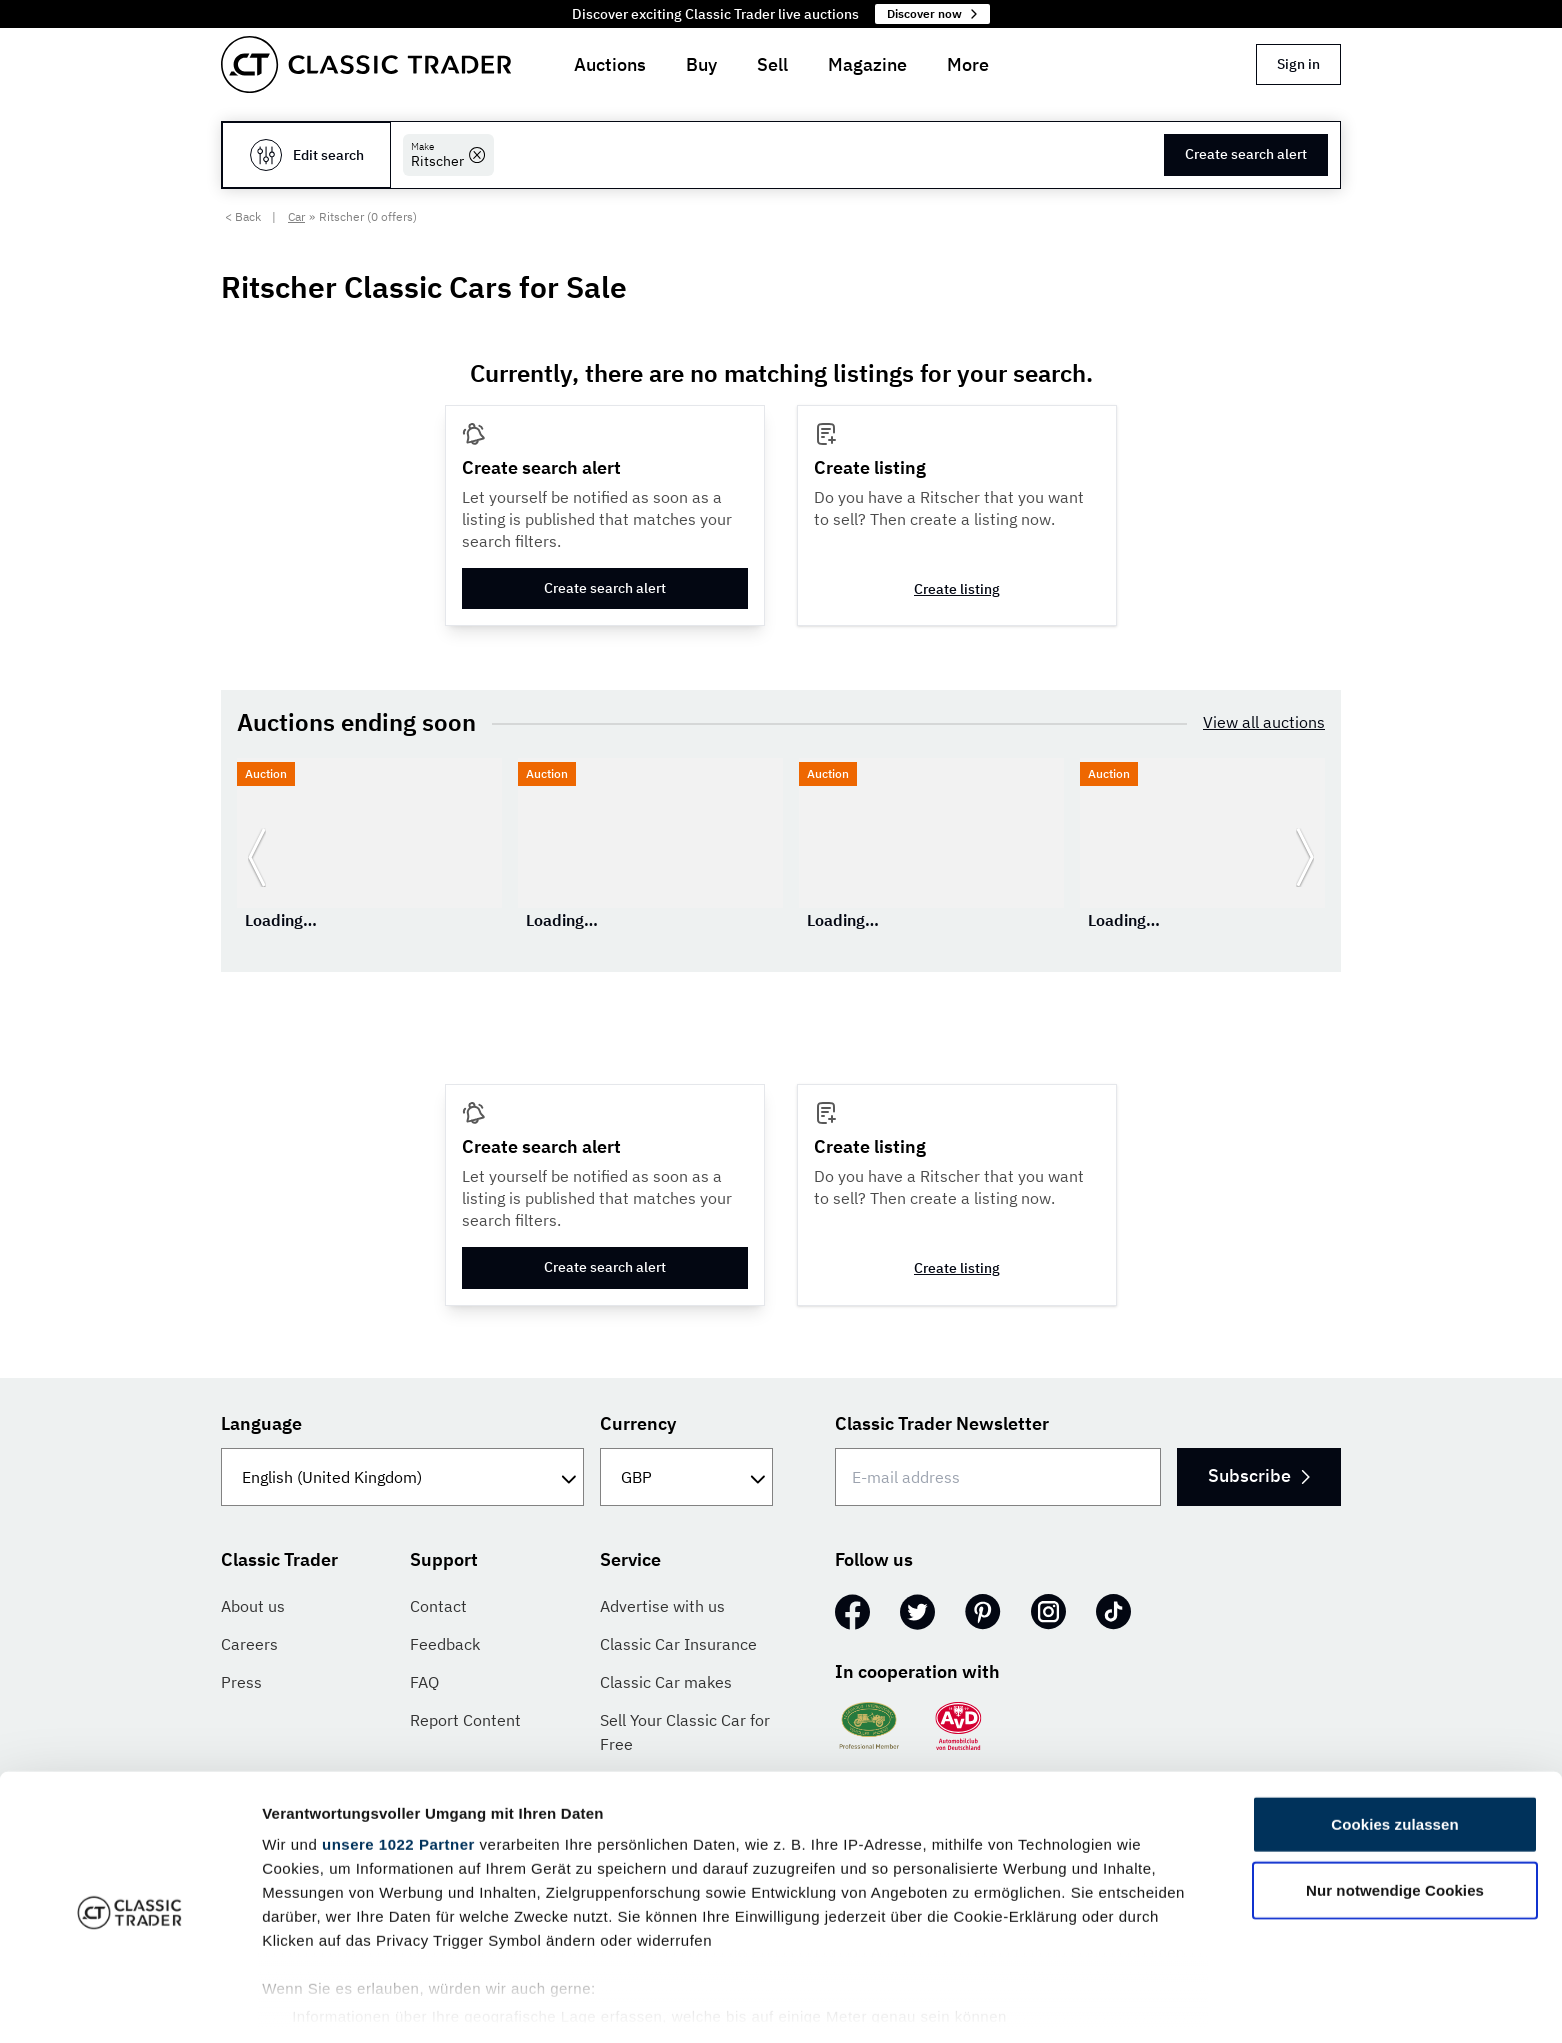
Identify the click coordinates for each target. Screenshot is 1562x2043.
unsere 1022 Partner (398, 1773)
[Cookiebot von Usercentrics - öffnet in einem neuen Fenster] (129, 2004)
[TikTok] (1113, 1612)
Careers (249, 1644)
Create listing (957, 589)
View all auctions (1264, 722)
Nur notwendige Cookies (1395, 1818)
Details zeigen (1063, 2003)
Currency (638, 1423)
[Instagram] (1048, 1612)
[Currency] (686, 1477)
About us (253, 1606)
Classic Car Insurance (678, 1644)
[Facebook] (852, 1612)
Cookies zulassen (1394, 1753)
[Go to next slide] (1305, 857)
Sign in (1298, 64)
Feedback (445, 1644)
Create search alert (1246, 154)
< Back (243, 216)
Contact (438, 1606)
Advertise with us (662, 1606)
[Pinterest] (983, 1612)
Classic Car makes (666, 1682)
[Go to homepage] (366, 64)
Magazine (867, 64)
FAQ (424, 1682)
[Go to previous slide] (257, 857)
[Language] (402, 1477)
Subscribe (1257, 1475)
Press (241, 1682)
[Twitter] (917, 1612)
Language (261, 1423)
